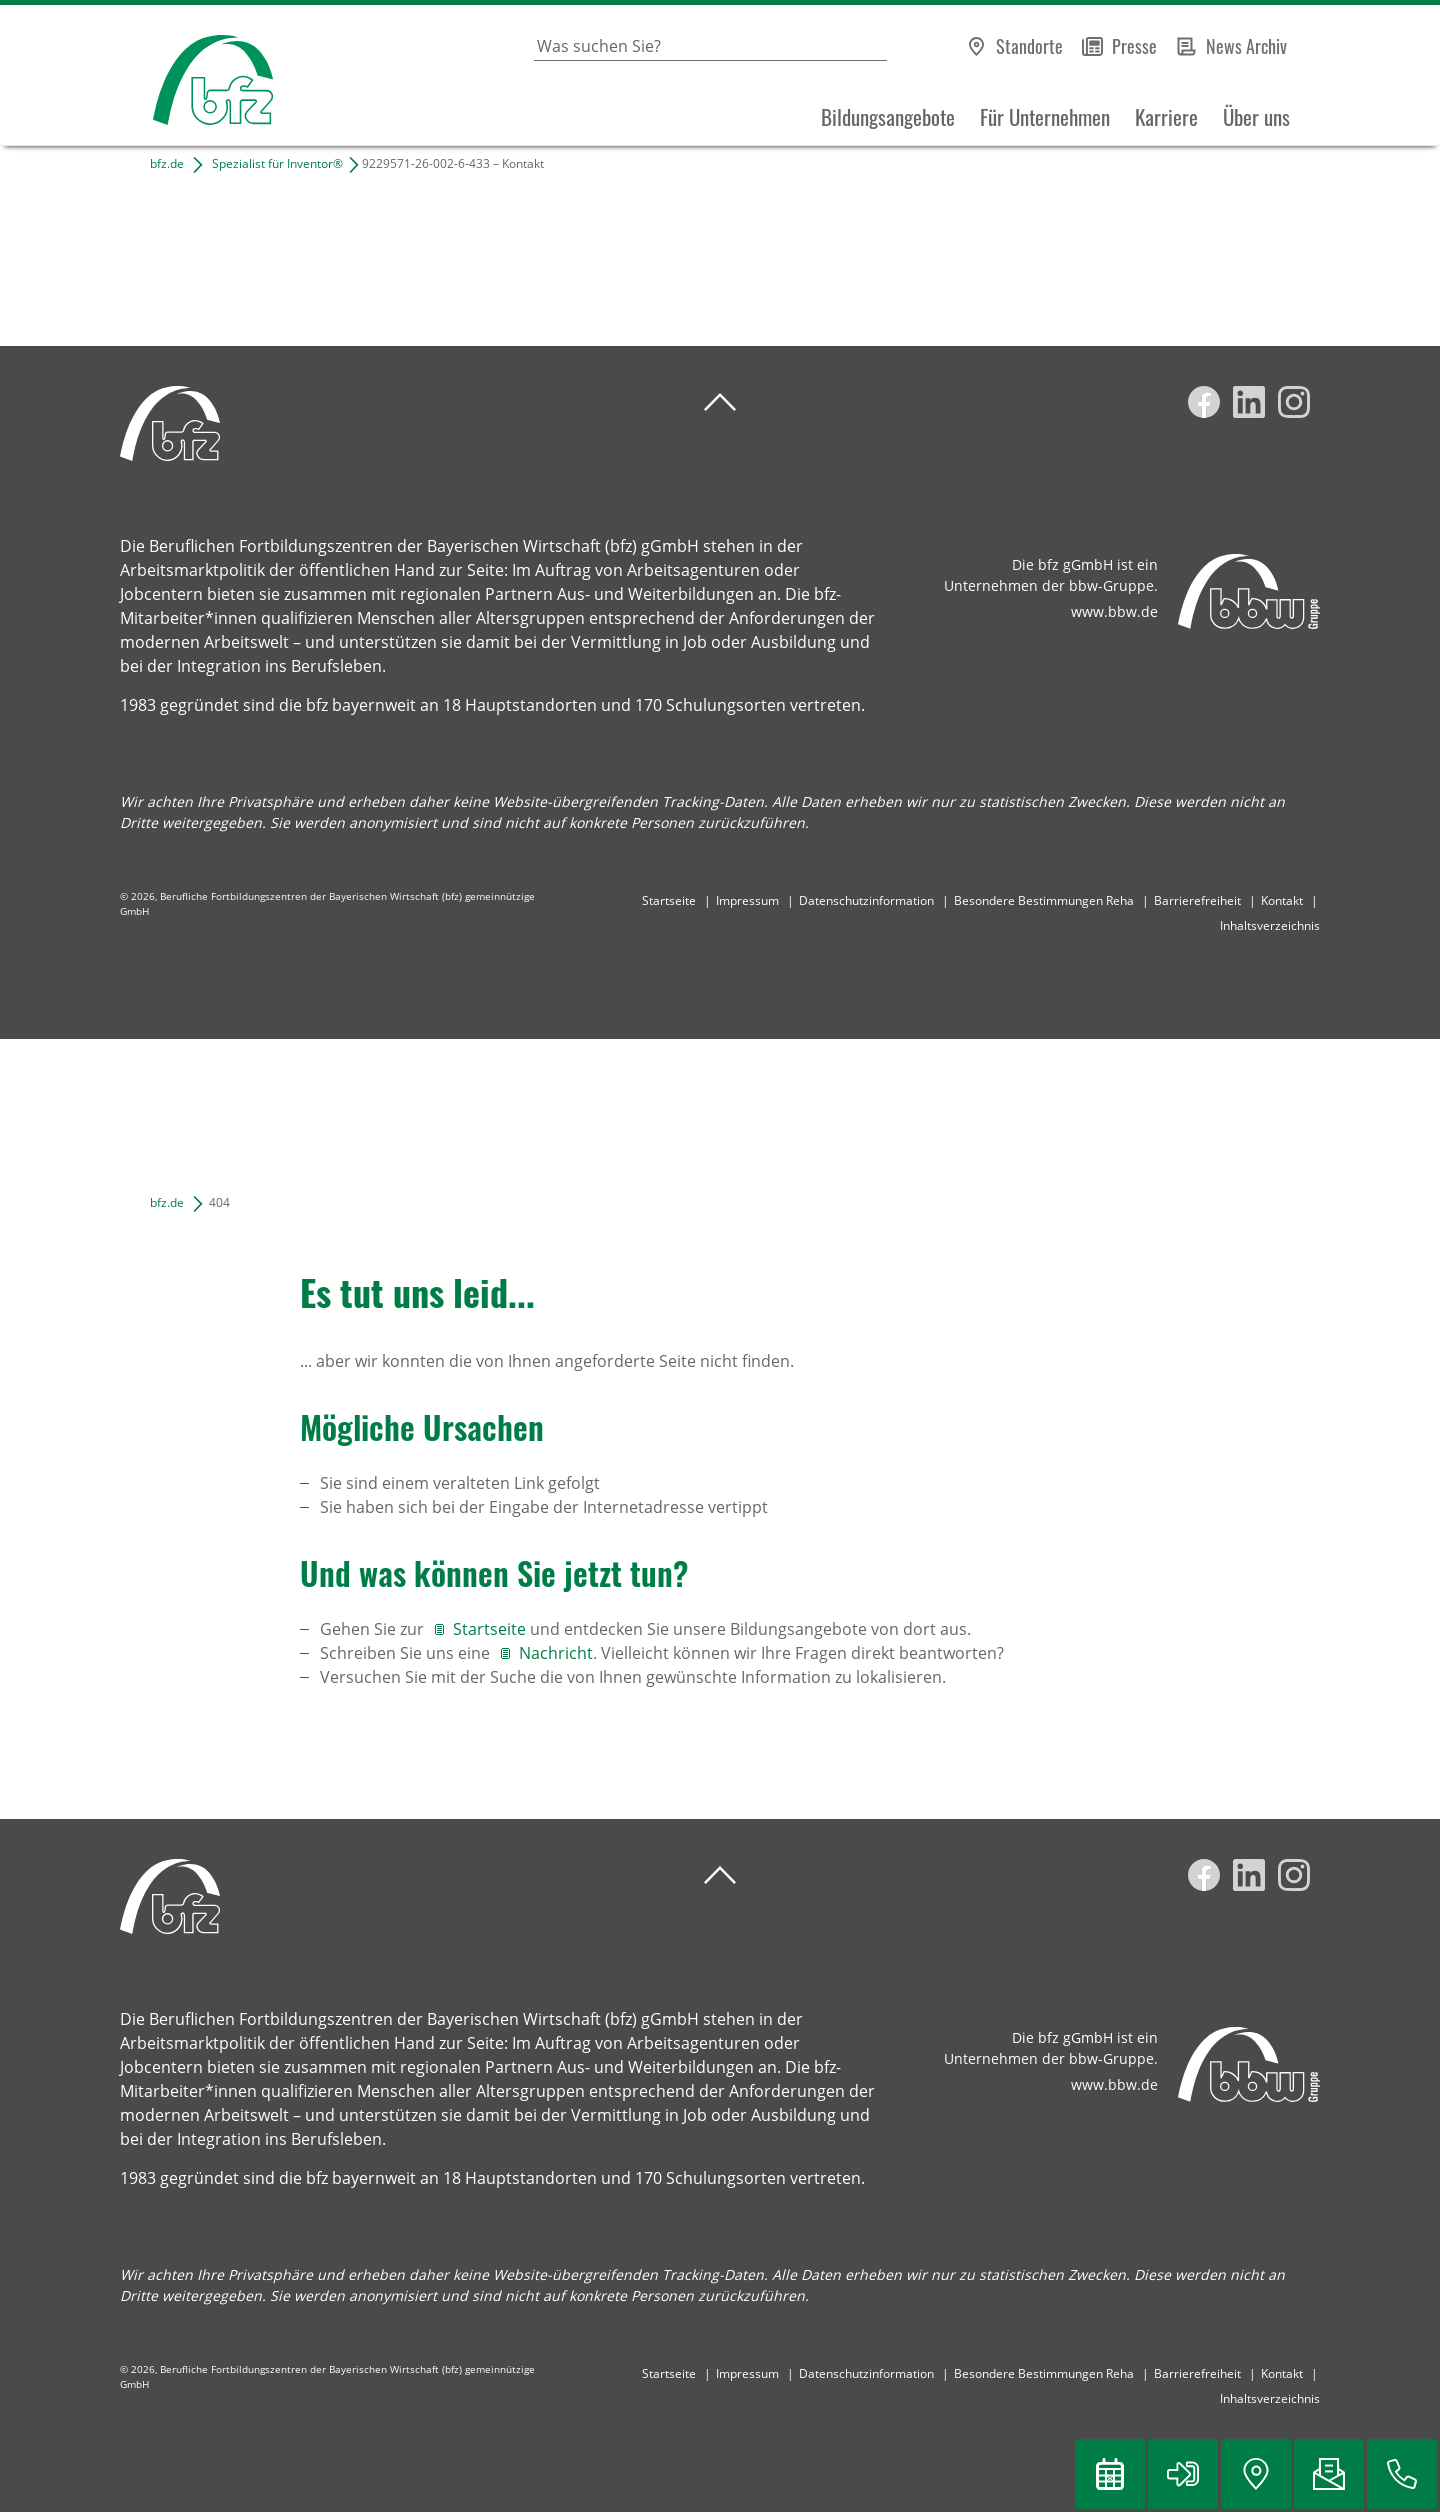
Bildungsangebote (888, 117)
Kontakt (1282, 900)
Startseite (669, 900)
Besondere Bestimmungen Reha (1044, 900)
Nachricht (556, 1653)
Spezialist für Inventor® (277, 163)
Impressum (747, 900)
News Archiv (1246, 46)
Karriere (1166, 117)
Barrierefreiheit (1197, 900)
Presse (1134, 46)
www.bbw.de (1114, 611)
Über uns (1256, 117)
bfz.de (167, 163)
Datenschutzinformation (866, 900)
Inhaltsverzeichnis (1270, 925)
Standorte (1029, 46)
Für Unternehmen (1045, 117)
